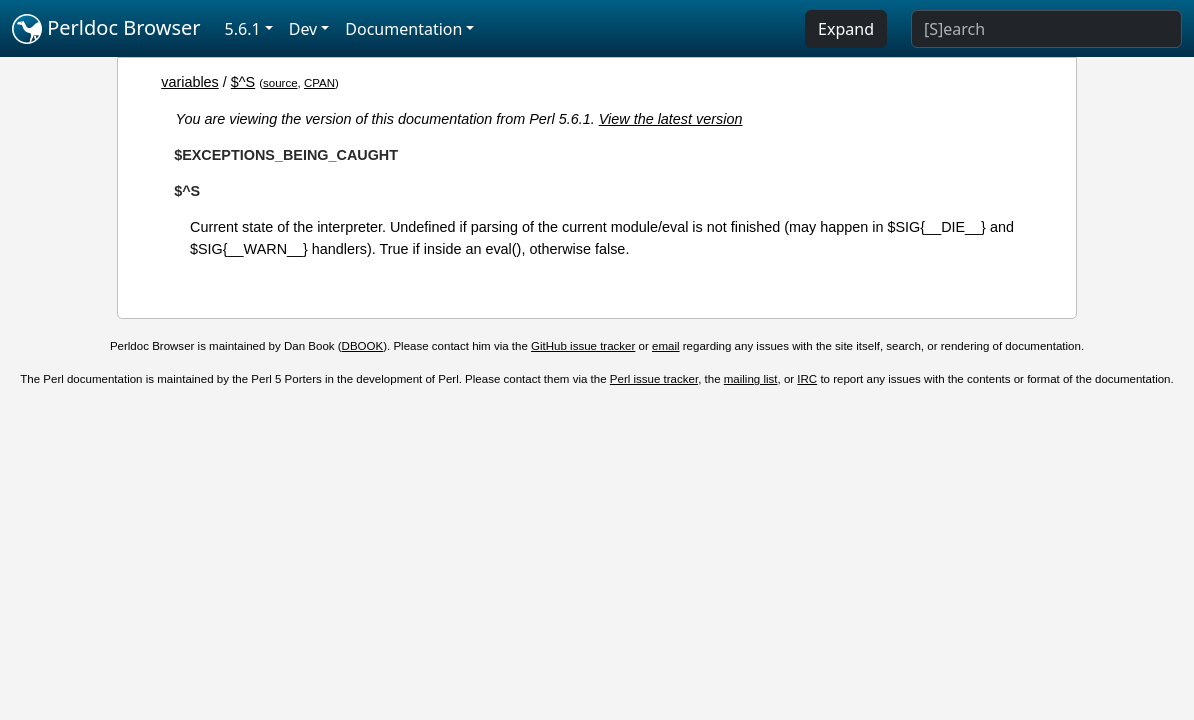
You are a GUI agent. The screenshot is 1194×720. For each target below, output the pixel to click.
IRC (807, 379)
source (280, 83)
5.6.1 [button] (243, 29)
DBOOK (363, 346)
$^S (243, 82)
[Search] (1046, 29)
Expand (846, 29)
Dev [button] (303, 29)
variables (190, 82)
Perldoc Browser (106, 29)
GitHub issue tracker (583, 346)
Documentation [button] (403, 29)
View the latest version (671, 119)
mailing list (751, 379)
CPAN (319, 83)
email (666, 346)
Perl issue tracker (654, 379)
